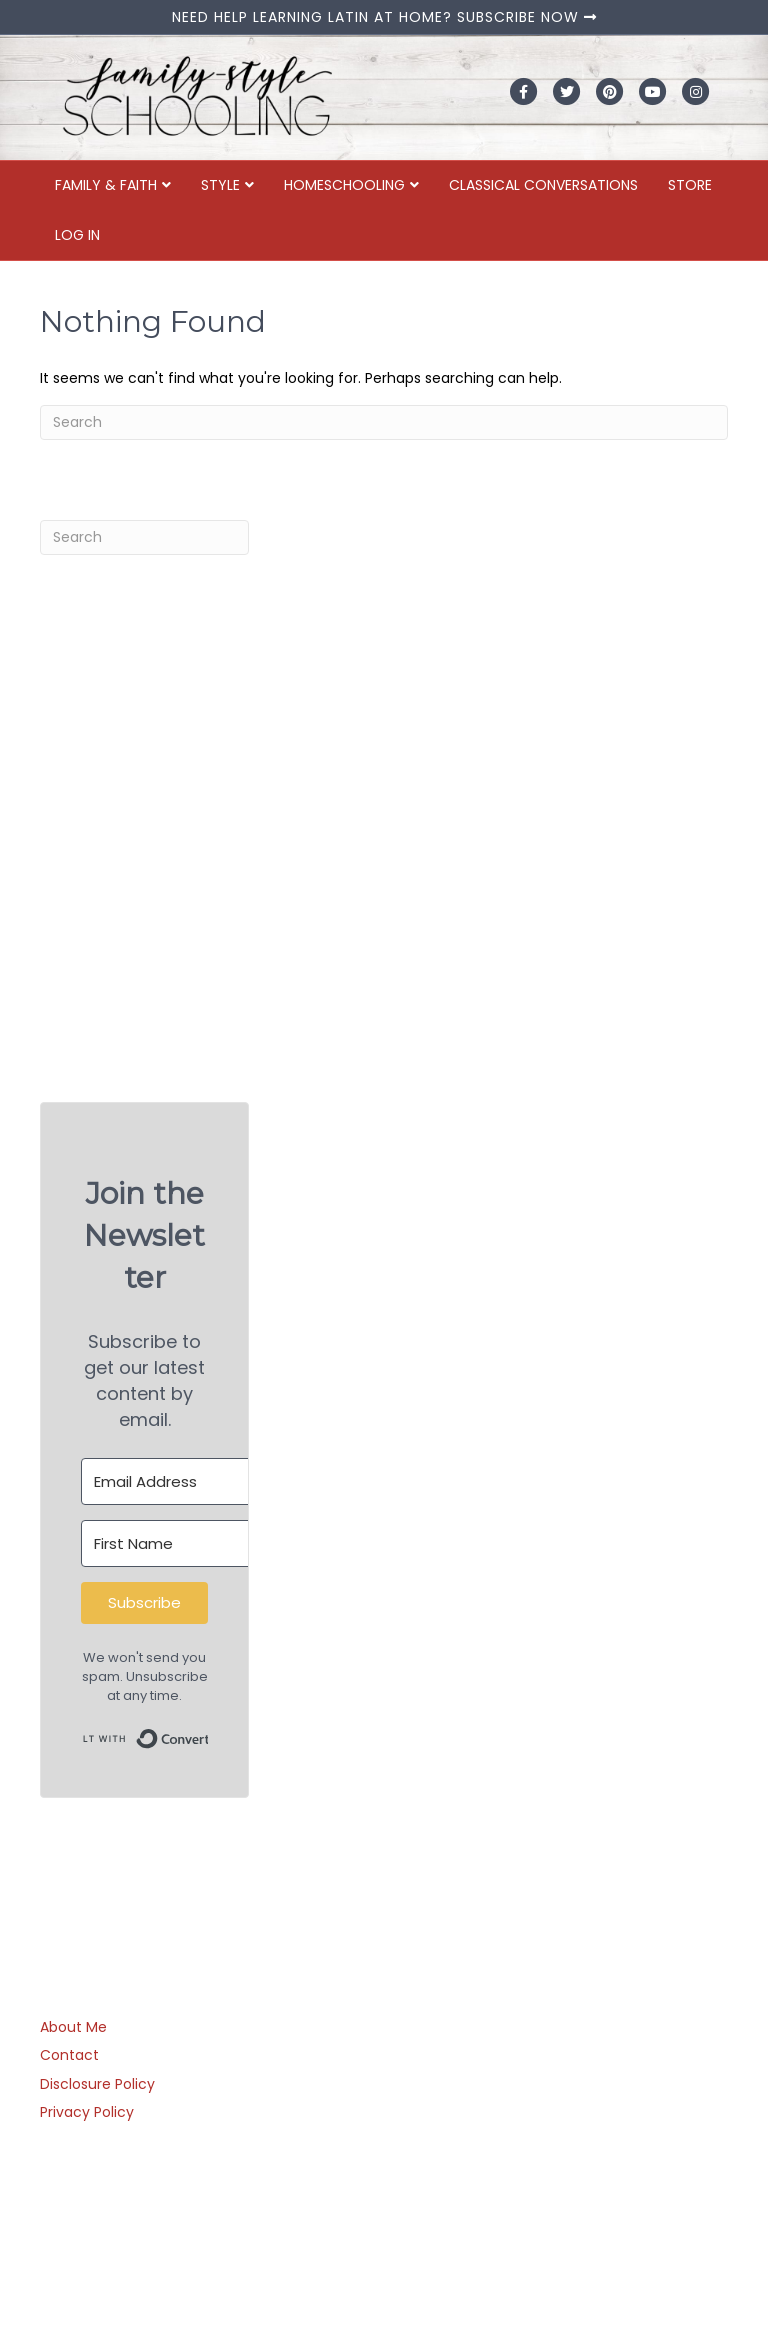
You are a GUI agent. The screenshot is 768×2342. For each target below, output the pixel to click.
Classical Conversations (543, 185)
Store (690, 185)
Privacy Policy (87, 2112)
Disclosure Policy (97, 2084)
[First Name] (191, 1543)
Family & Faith (106, 185)
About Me (73, 2027)
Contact (69, 2055)
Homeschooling (344, 185)
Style (220, 185)
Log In (77, 235)
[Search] (384, 422)
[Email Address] (191, 1481)
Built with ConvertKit (207, 1732)
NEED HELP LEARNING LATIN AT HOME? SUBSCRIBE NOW (384, 17)
